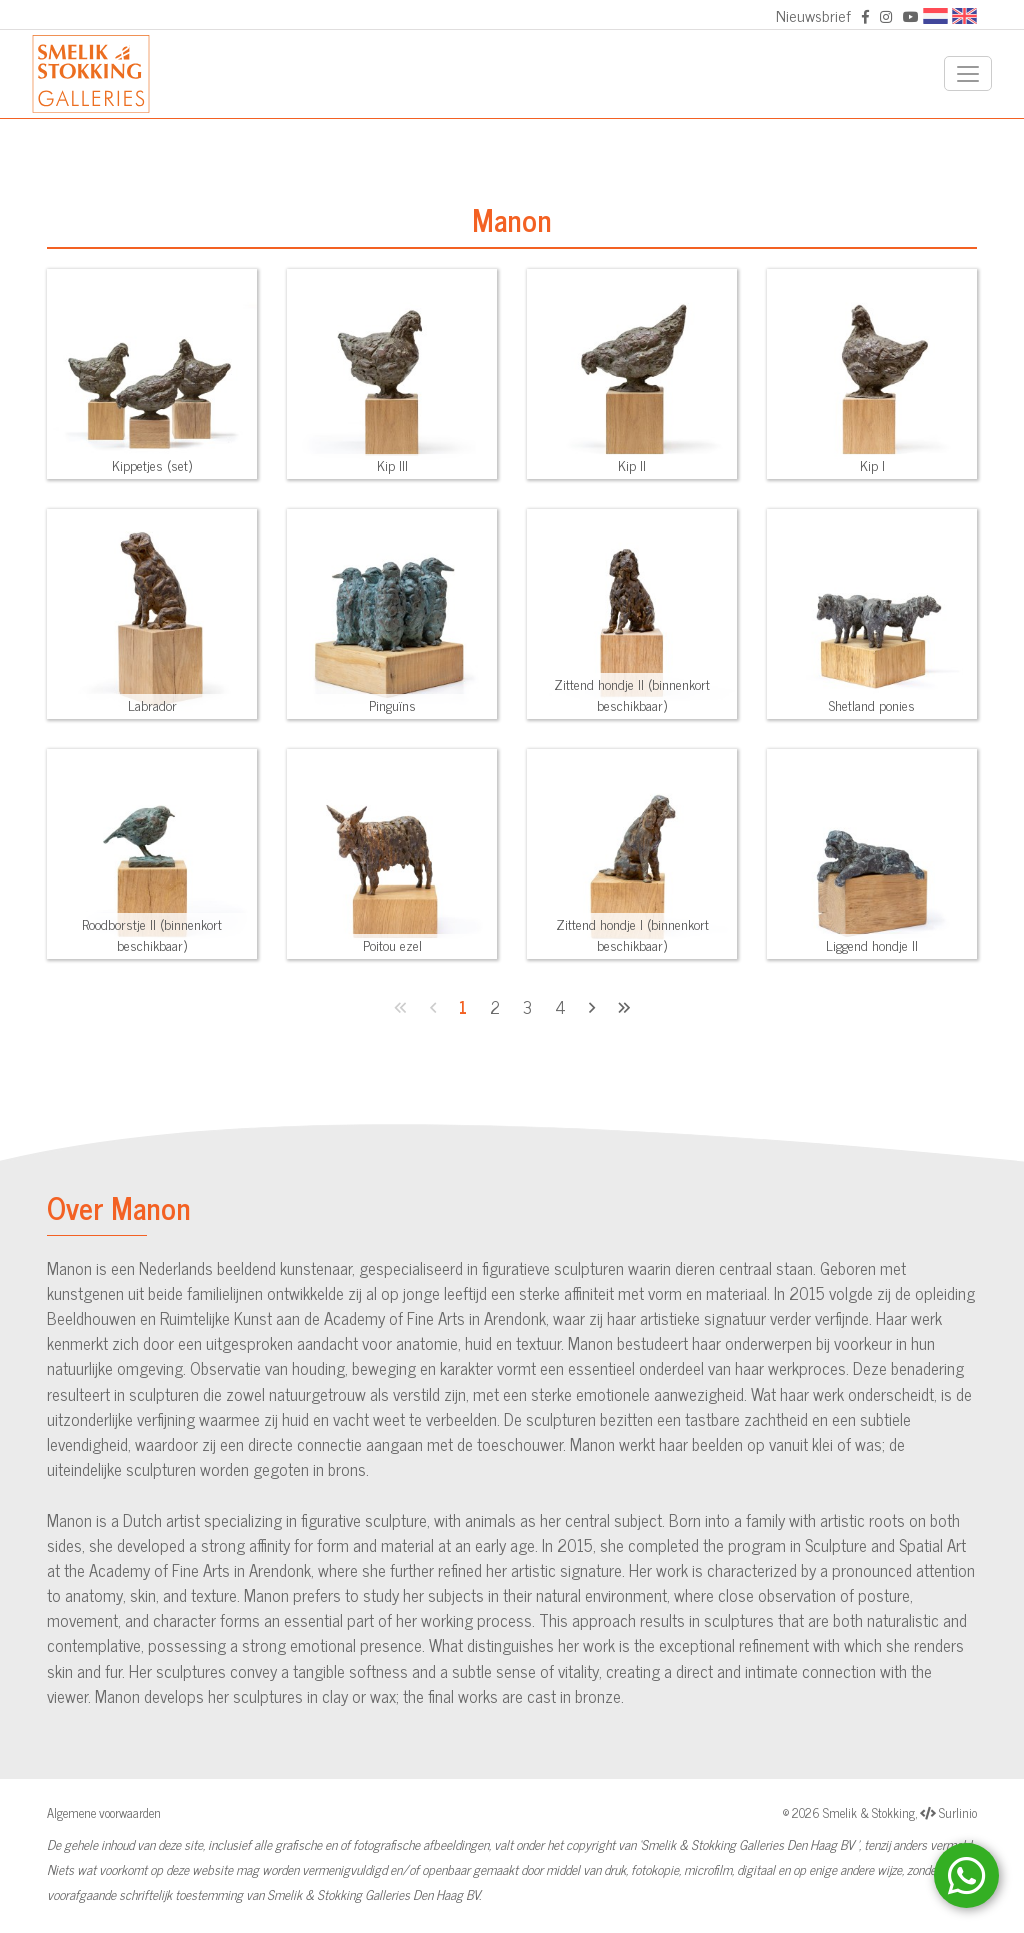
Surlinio (958, 1812)
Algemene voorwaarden (104, 1812)
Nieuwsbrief (813, 15)
